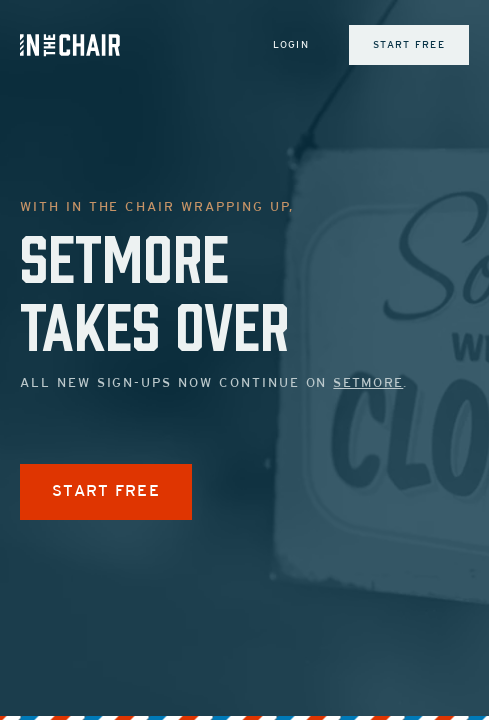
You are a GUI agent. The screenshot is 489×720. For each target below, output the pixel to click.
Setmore (368, 384)
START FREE (106, 491)
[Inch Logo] (70, 45)
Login (291, 45)
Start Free (409, 45)
